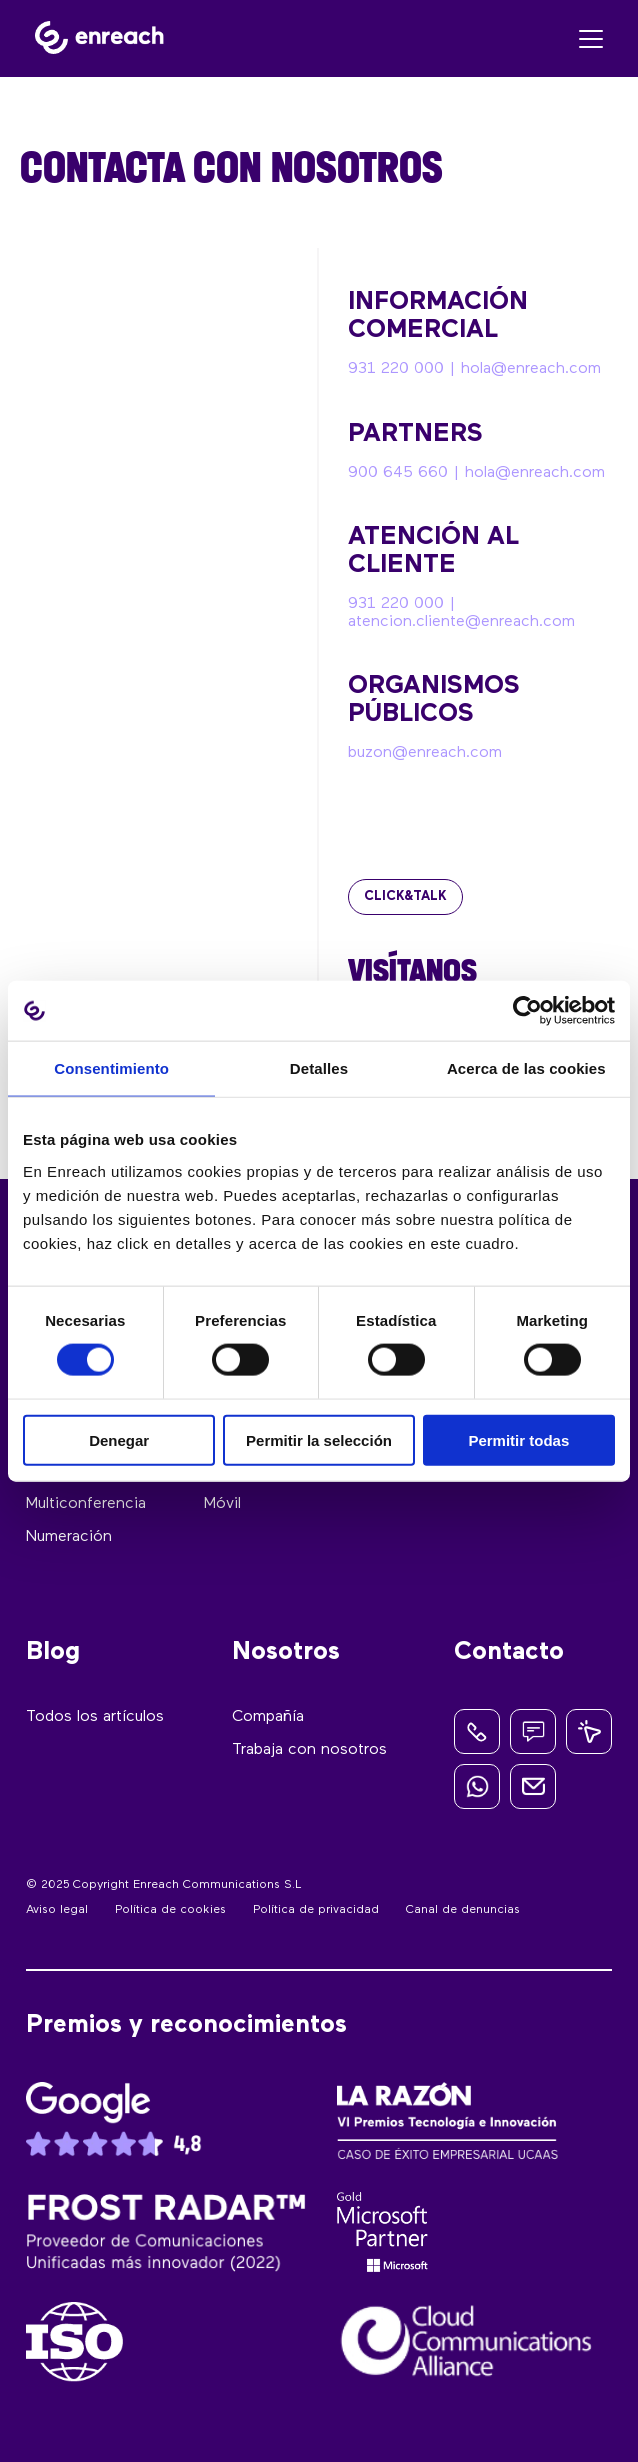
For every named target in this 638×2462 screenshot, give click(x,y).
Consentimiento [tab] (111, 1068)
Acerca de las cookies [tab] (526, 1068)
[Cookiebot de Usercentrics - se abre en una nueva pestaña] (527, 1011)
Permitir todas (518, 1439)
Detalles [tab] (319, 1068)
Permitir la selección (319, 1439)
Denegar (119, 1439)
